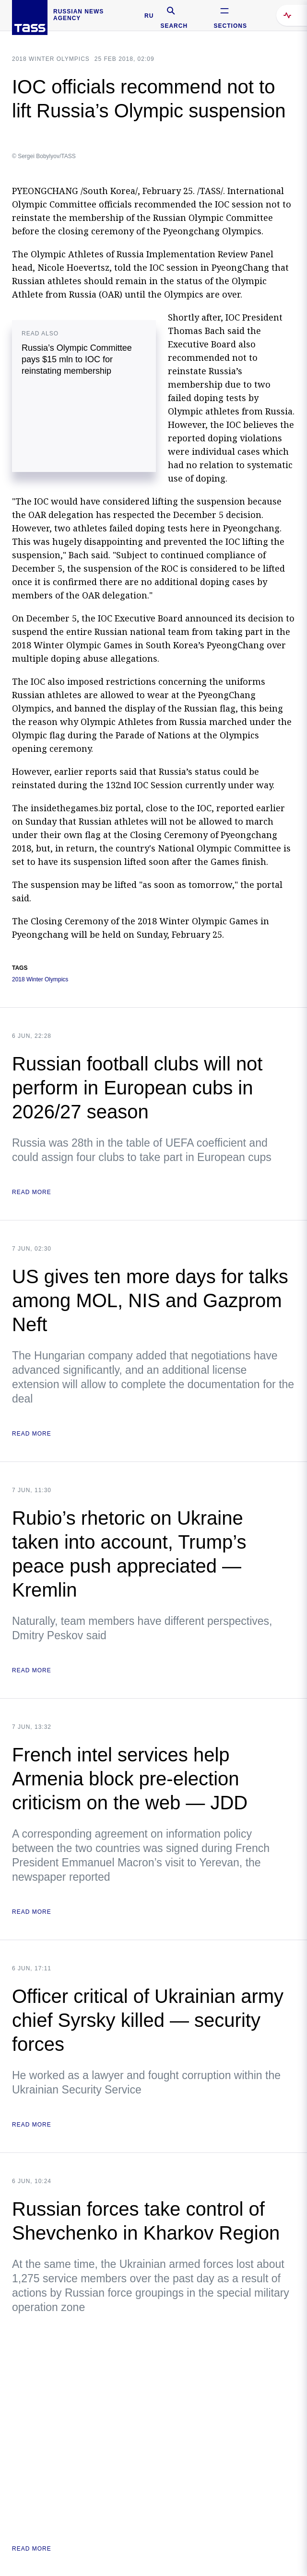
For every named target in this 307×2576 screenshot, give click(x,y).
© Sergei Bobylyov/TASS (44, 156)
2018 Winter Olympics (40, 980)
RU (149, 15)
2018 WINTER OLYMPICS (51, 59)
